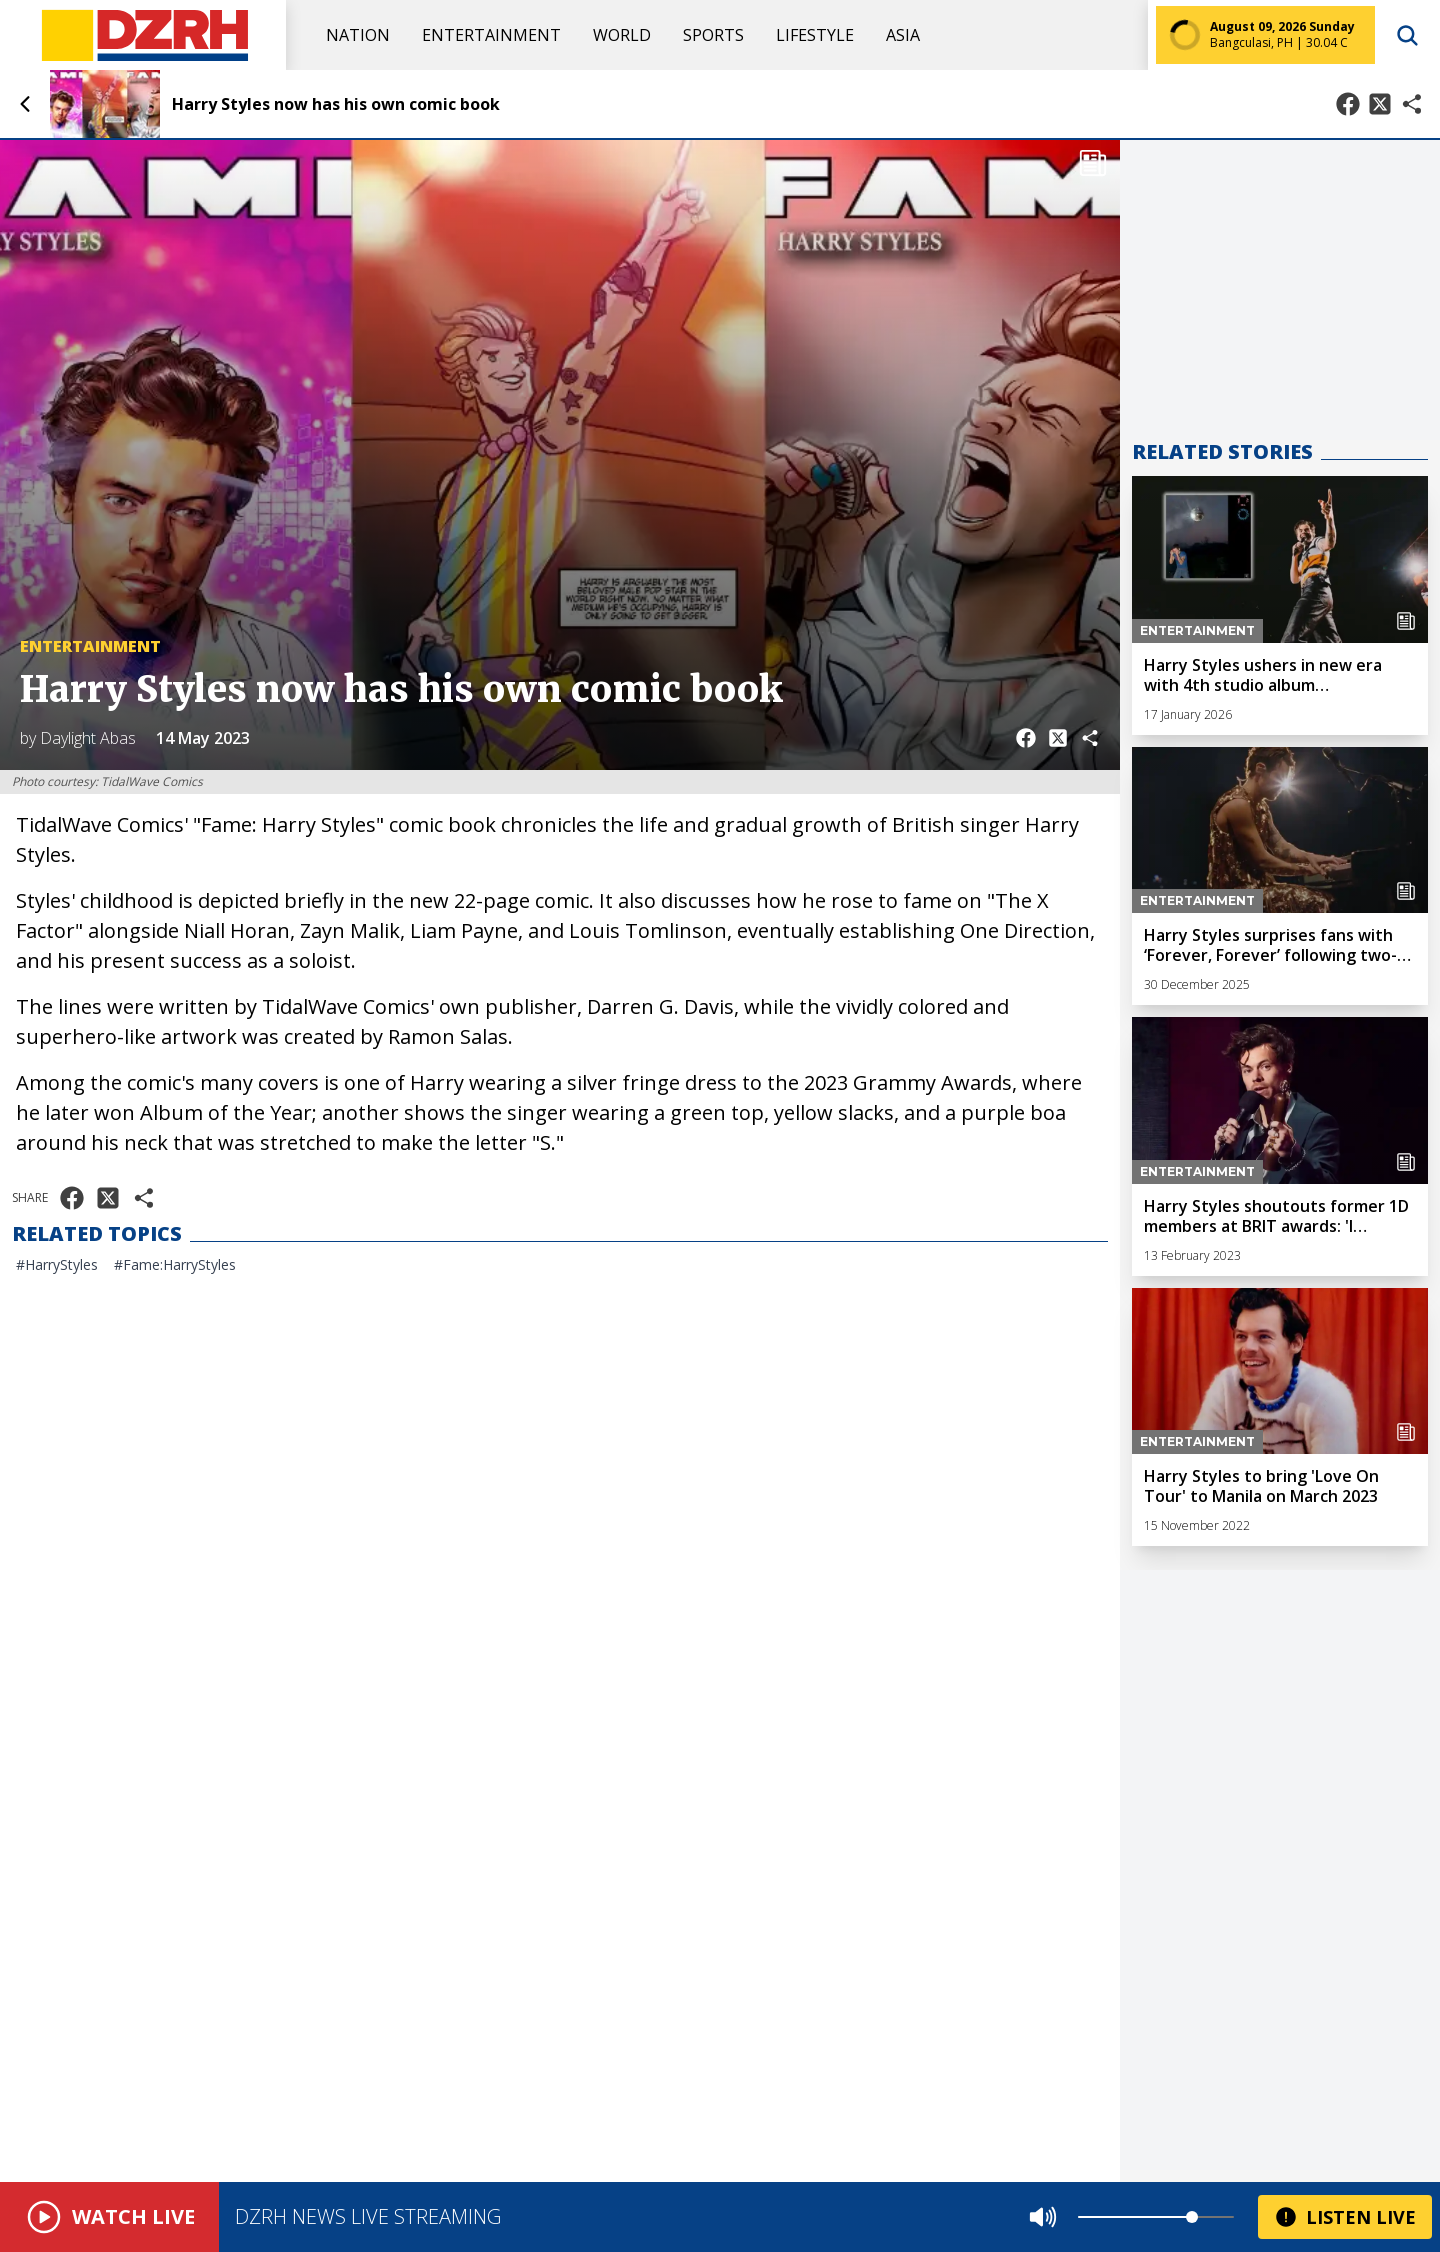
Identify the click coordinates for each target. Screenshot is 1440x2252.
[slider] (1192, 2217)
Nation (358, 35)
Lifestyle (815, 35)
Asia (903, 35)
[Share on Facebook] (1348, 104)
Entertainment (491, 35)
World (622, 35)
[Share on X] (1380, 104)
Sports (713, 35)
